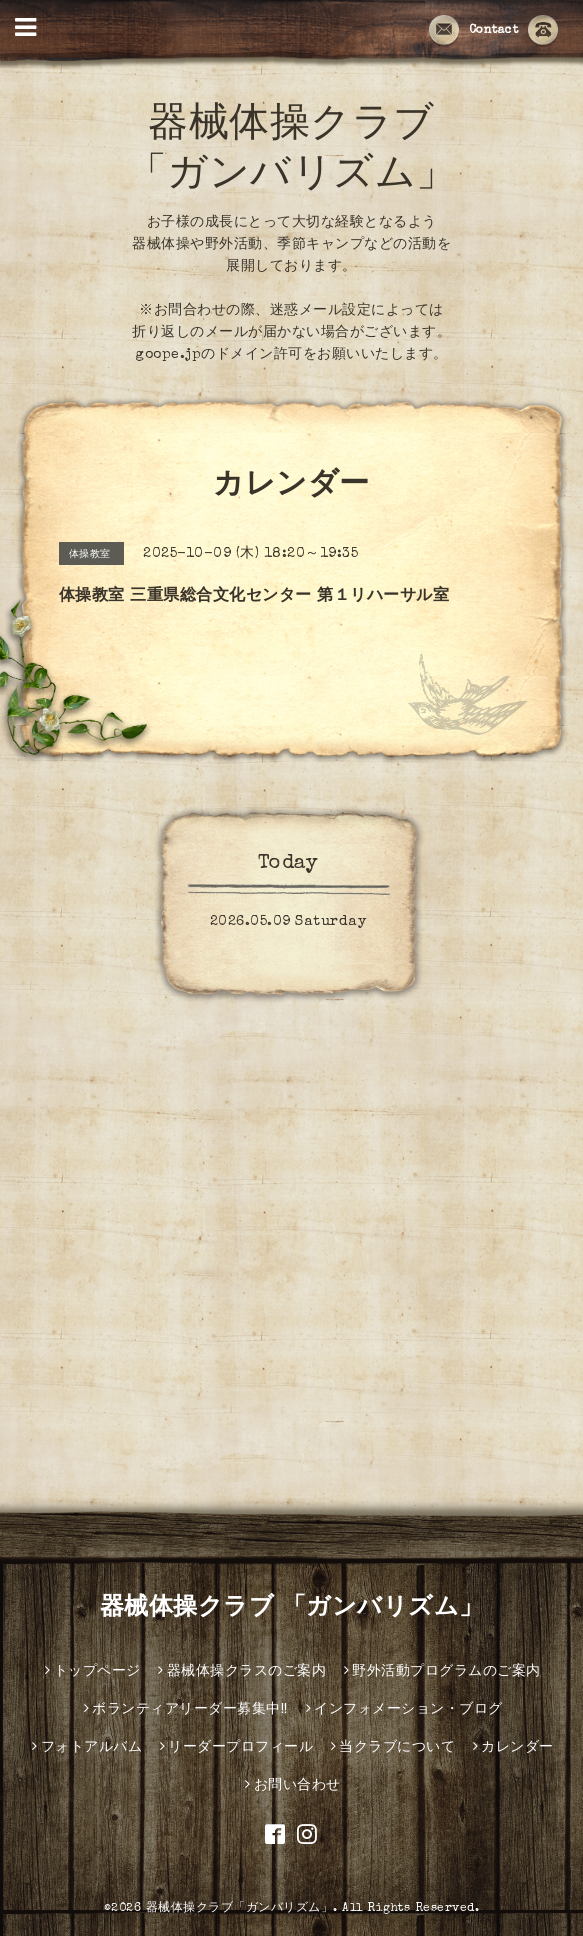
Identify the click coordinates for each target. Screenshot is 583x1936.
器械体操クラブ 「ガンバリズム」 (292, 1609)
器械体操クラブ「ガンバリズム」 (240, 1909)
